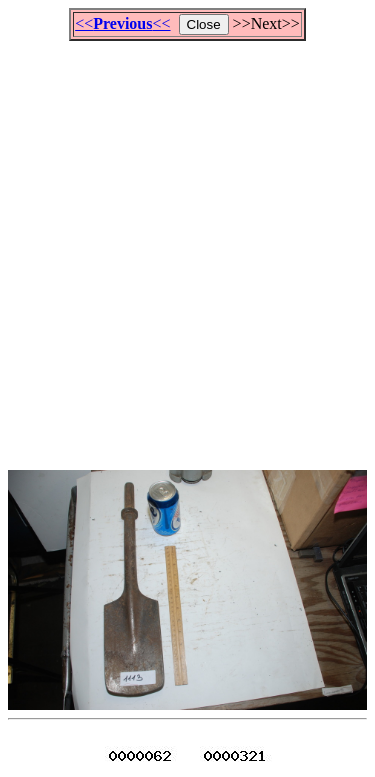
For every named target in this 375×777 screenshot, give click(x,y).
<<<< (122, 23)
